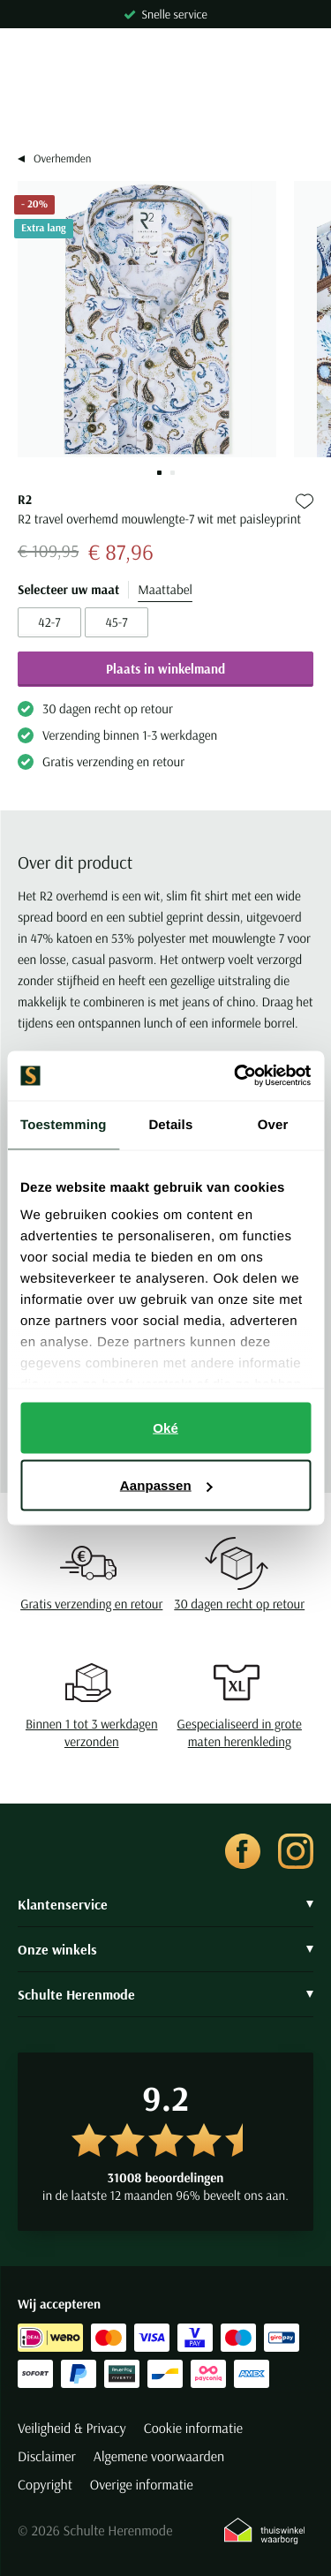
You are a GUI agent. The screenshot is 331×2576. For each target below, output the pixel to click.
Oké (165, 1427)
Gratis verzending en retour (91, 1603)
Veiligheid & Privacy (72, 2428)
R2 (25, 499)
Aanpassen (166, 1485)
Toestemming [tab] (63, 1124)
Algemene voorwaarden (159, 2457)
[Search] (165, 106)
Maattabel (165, 589)
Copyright (45, 2485)
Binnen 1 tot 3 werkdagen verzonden (92, 1732)
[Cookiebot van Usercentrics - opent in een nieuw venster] (236, 1076)
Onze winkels (165, 1949)
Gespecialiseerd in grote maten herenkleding (239, 1732)
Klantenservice (165, 1904)
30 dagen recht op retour (239, 1603)
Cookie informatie (193, 2428)
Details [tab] (170, 1124)
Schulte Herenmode (165, 1994)
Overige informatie (141, 2485)
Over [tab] (273, 1124)
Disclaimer (47, 2457)
